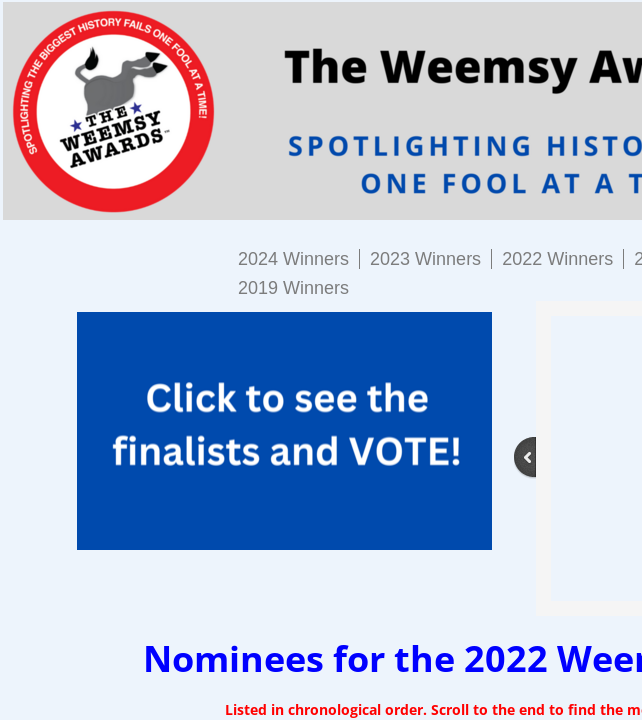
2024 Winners (293, 259)
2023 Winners (425, 259)
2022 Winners (557, 259)
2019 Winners (293, 288)
